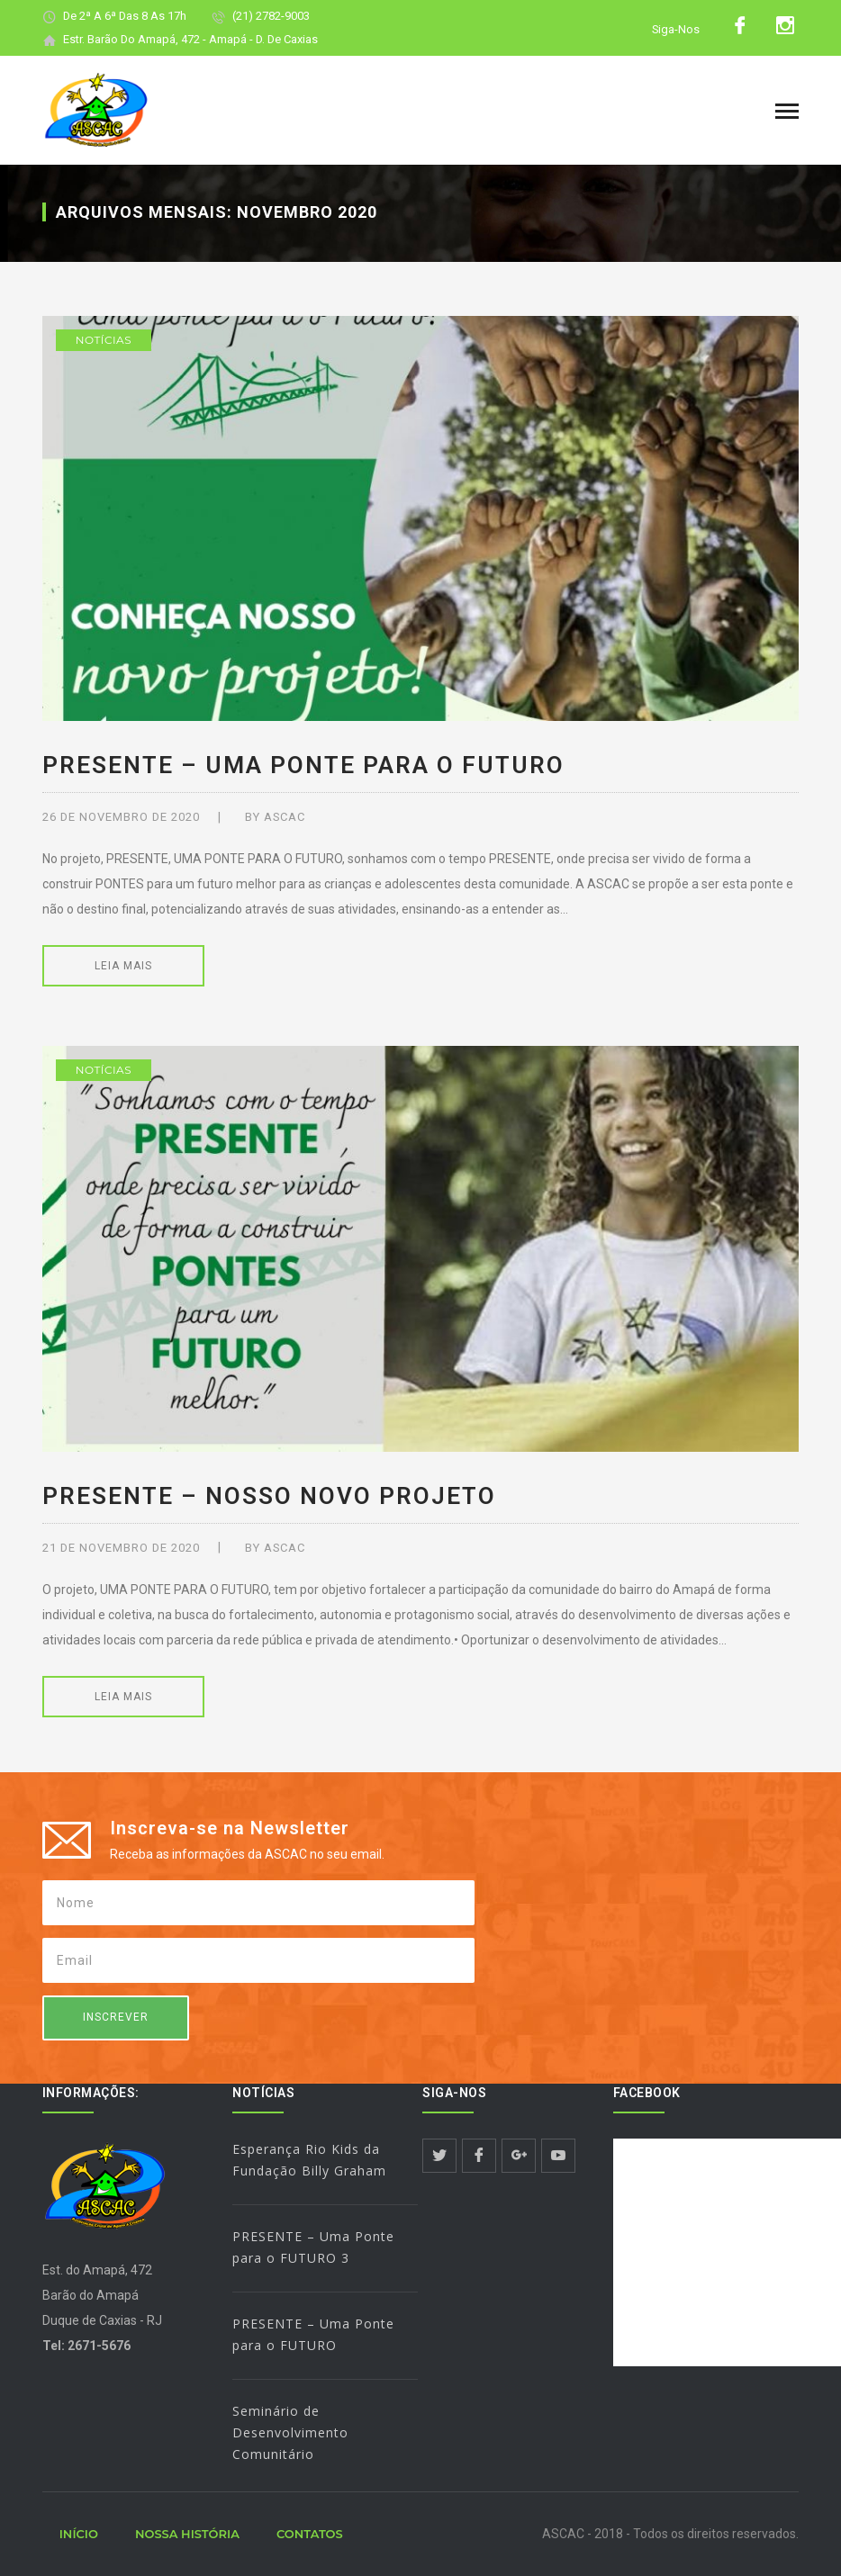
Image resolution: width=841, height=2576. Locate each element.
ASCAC (284, 817)
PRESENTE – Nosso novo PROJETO (269, 1495)
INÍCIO (78, 2533)
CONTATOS (309, 2533)
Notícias (103, 340)
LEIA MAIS (123, 965)
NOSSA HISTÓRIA (187, 2533)
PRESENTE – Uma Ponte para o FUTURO (303, 765)
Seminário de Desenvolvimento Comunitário (290, 2432)
